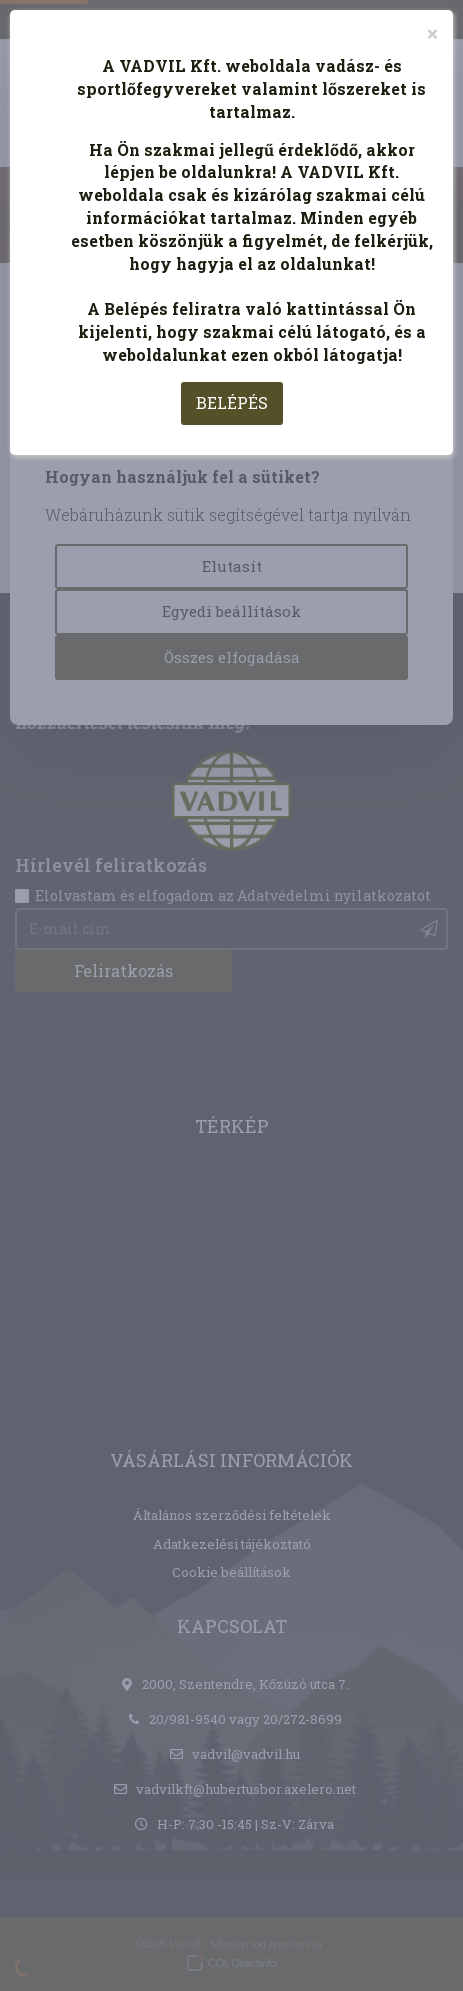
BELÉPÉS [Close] (232, 402)
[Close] (432, 33)
